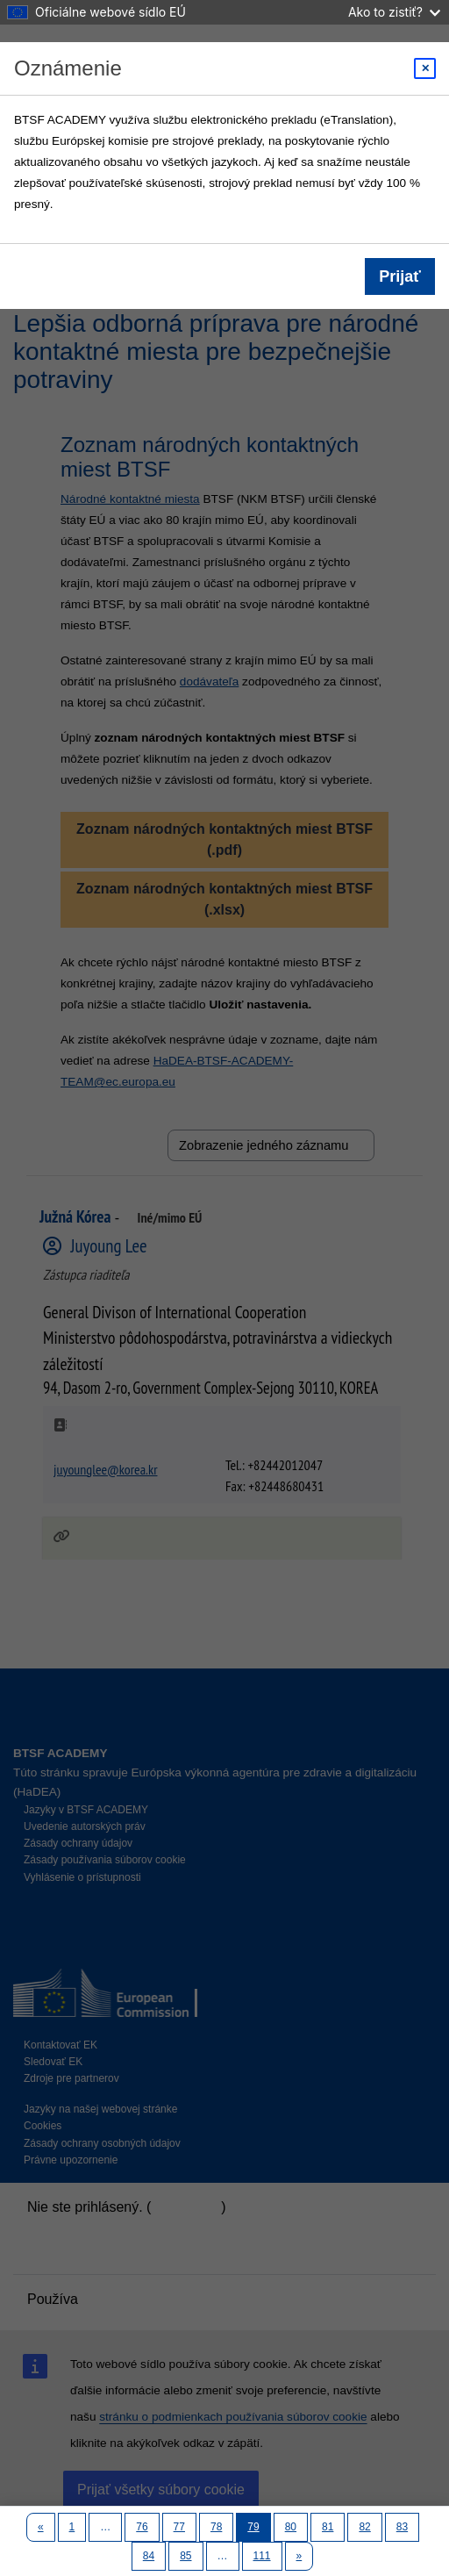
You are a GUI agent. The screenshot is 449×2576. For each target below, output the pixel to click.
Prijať (400, 276)
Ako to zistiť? (394, 11)
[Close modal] (425, 68)
